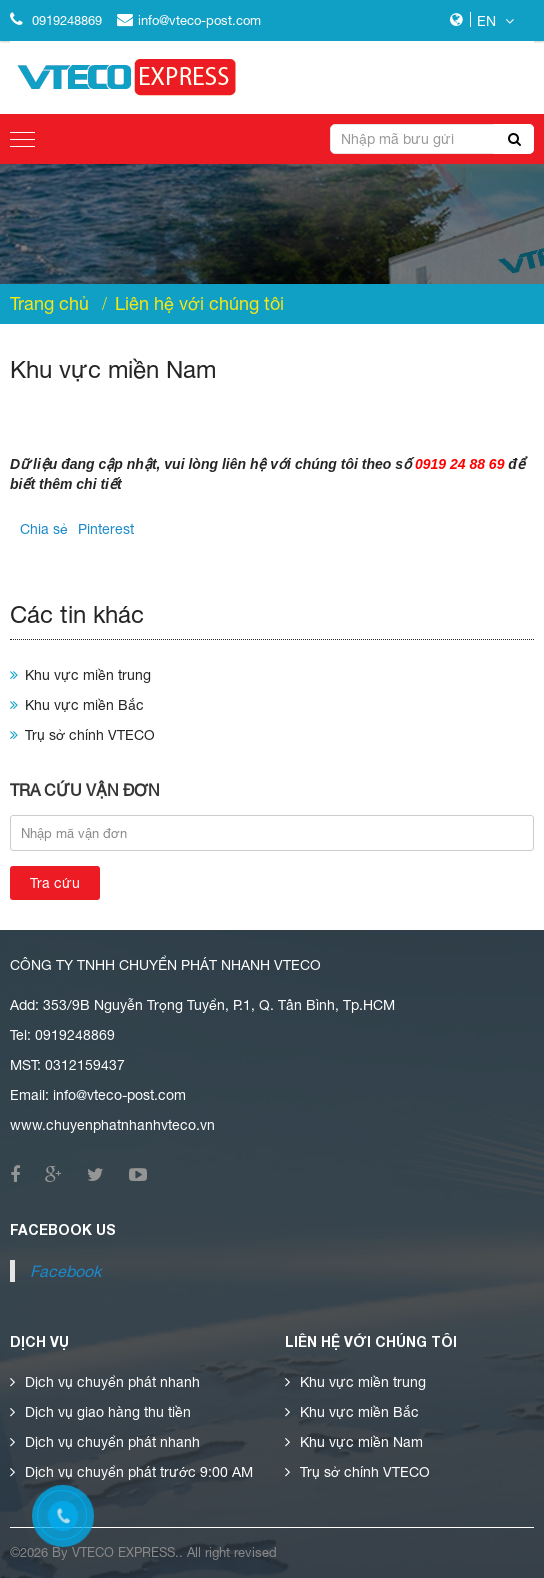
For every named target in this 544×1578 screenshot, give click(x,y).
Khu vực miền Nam (361, 1442)
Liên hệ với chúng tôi (199, 304)
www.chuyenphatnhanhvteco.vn (112, 1125)
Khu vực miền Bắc (84, 705)
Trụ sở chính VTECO (90, 735)
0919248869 (56, 20)
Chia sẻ (44, 529)
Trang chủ (49, 304)
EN (495, 21)
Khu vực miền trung (88, 675)
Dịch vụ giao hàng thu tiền (108, 1412)
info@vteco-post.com (189, 20)
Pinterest (106, 529)
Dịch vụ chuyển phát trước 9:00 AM (139, 1472)
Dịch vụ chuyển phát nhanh (112, 1382)
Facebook (65, 1271)
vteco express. (125, 1552)
